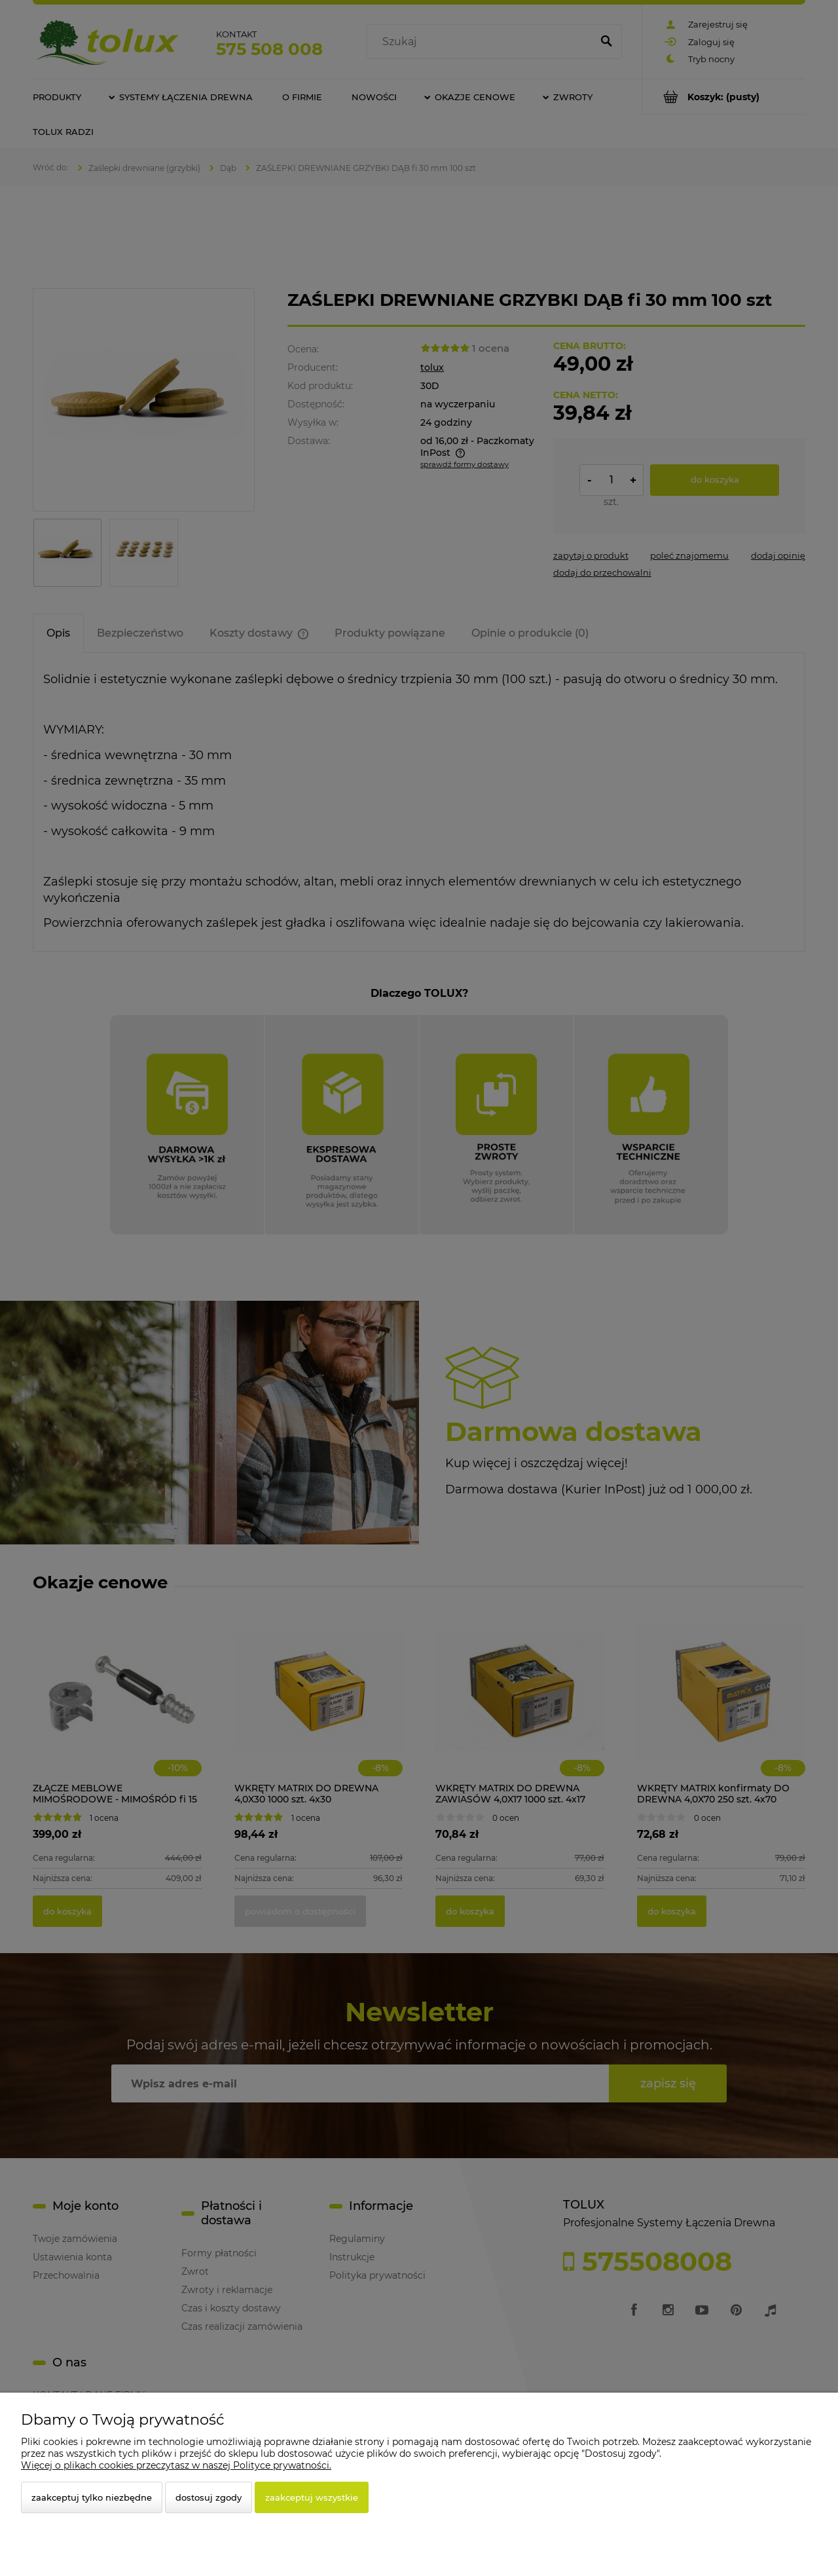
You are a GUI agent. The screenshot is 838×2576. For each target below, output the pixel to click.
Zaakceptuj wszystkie (311, 2497)
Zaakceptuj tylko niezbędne (91, 2497)
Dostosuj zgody (208, 2497)
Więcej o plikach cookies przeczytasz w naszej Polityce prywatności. (176, 2465)
